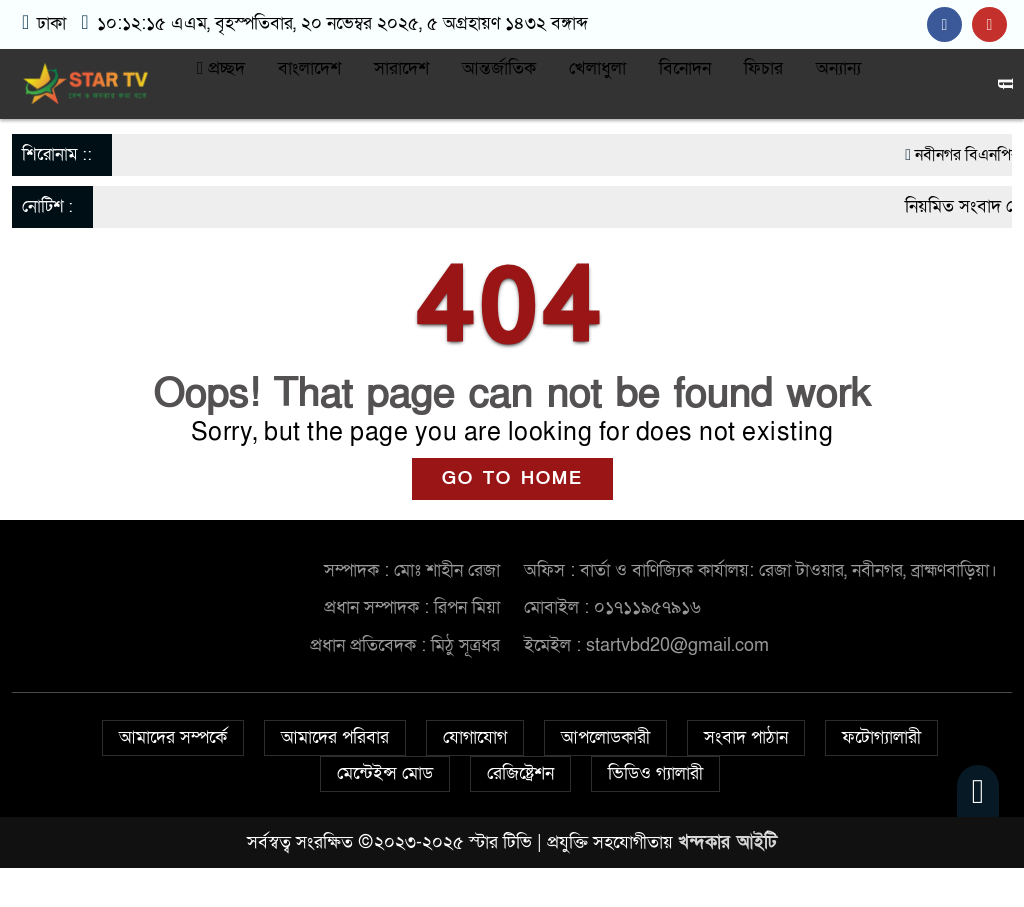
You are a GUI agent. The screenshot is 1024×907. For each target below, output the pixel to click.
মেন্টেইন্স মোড (385, 773)
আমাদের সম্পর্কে (173, 737)
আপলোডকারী (605, 737)
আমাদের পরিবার (335, 737)
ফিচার (763, 68)
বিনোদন (685, 68)
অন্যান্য (838, 68)
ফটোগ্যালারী (881, 737)
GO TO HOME (512, 478)
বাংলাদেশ (309, 68)
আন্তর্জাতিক (499, 68)
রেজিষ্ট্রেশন (520, 773)
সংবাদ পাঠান (746, 737)
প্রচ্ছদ (221, 68)
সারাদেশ (401, 68)
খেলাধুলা (597, 68)
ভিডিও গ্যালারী (655, 773)
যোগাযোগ (475, 737)
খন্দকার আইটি (727, 842)
